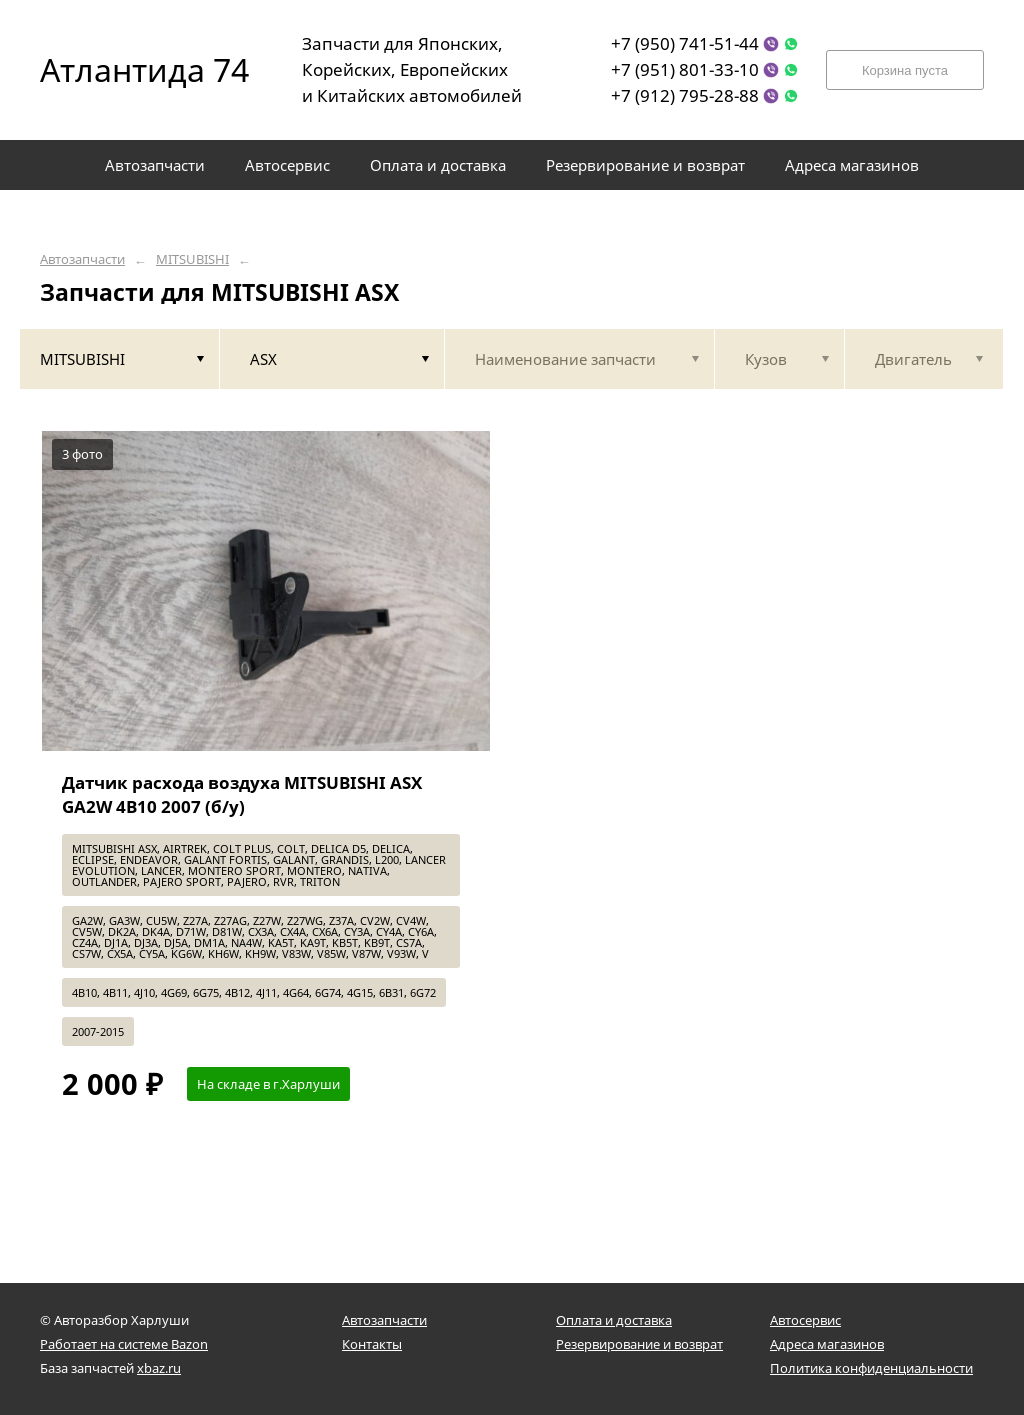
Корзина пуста (905, 70)
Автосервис (805, 1320)
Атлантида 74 (130, 69)
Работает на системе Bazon (124, 1344)
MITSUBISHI (192, 259)
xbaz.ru (159, 1368)
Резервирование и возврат (639, 1344)
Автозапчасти (82, 259)
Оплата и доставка (614, 1320)
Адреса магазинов (827, 1344)
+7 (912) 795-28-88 (685, 95)
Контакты (372, 1344)
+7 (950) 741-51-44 (685, 43)
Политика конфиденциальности (871, 1368)
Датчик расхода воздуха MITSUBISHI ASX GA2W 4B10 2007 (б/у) (242, 794)
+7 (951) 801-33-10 (685, 69)
